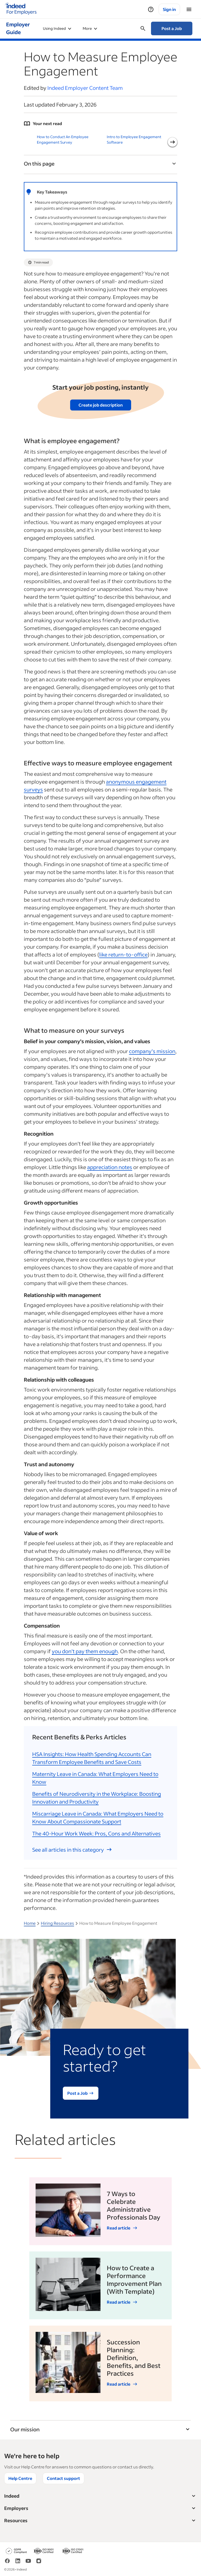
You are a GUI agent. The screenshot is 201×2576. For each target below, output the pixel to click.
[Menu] (189, 9)
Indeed (100, 2496)
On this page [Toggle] (100, 163)
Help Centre (20, 2478)
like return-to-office (123, 954)
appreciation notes (109, 1167)
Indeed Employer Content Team (85, 87)
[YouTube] (28, 2562)
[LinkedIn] (18, 2562)
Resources (100, 2520)
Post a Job (171, 28)
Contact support (63, 2478)
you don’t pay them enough (85, 1651)
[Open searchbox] (142, 28)
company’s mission (152, 1051)
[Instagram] (39, 2562)
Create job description (101, 405)
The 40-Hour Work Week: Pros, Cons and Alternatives (96, 1833)
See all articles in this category (72, 1849)
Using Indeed (57, 28)
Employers (100, 2508)
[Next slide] (172, 142)
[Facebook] (7, 2562)
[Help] (151, 9)
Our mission (100, 2429)
